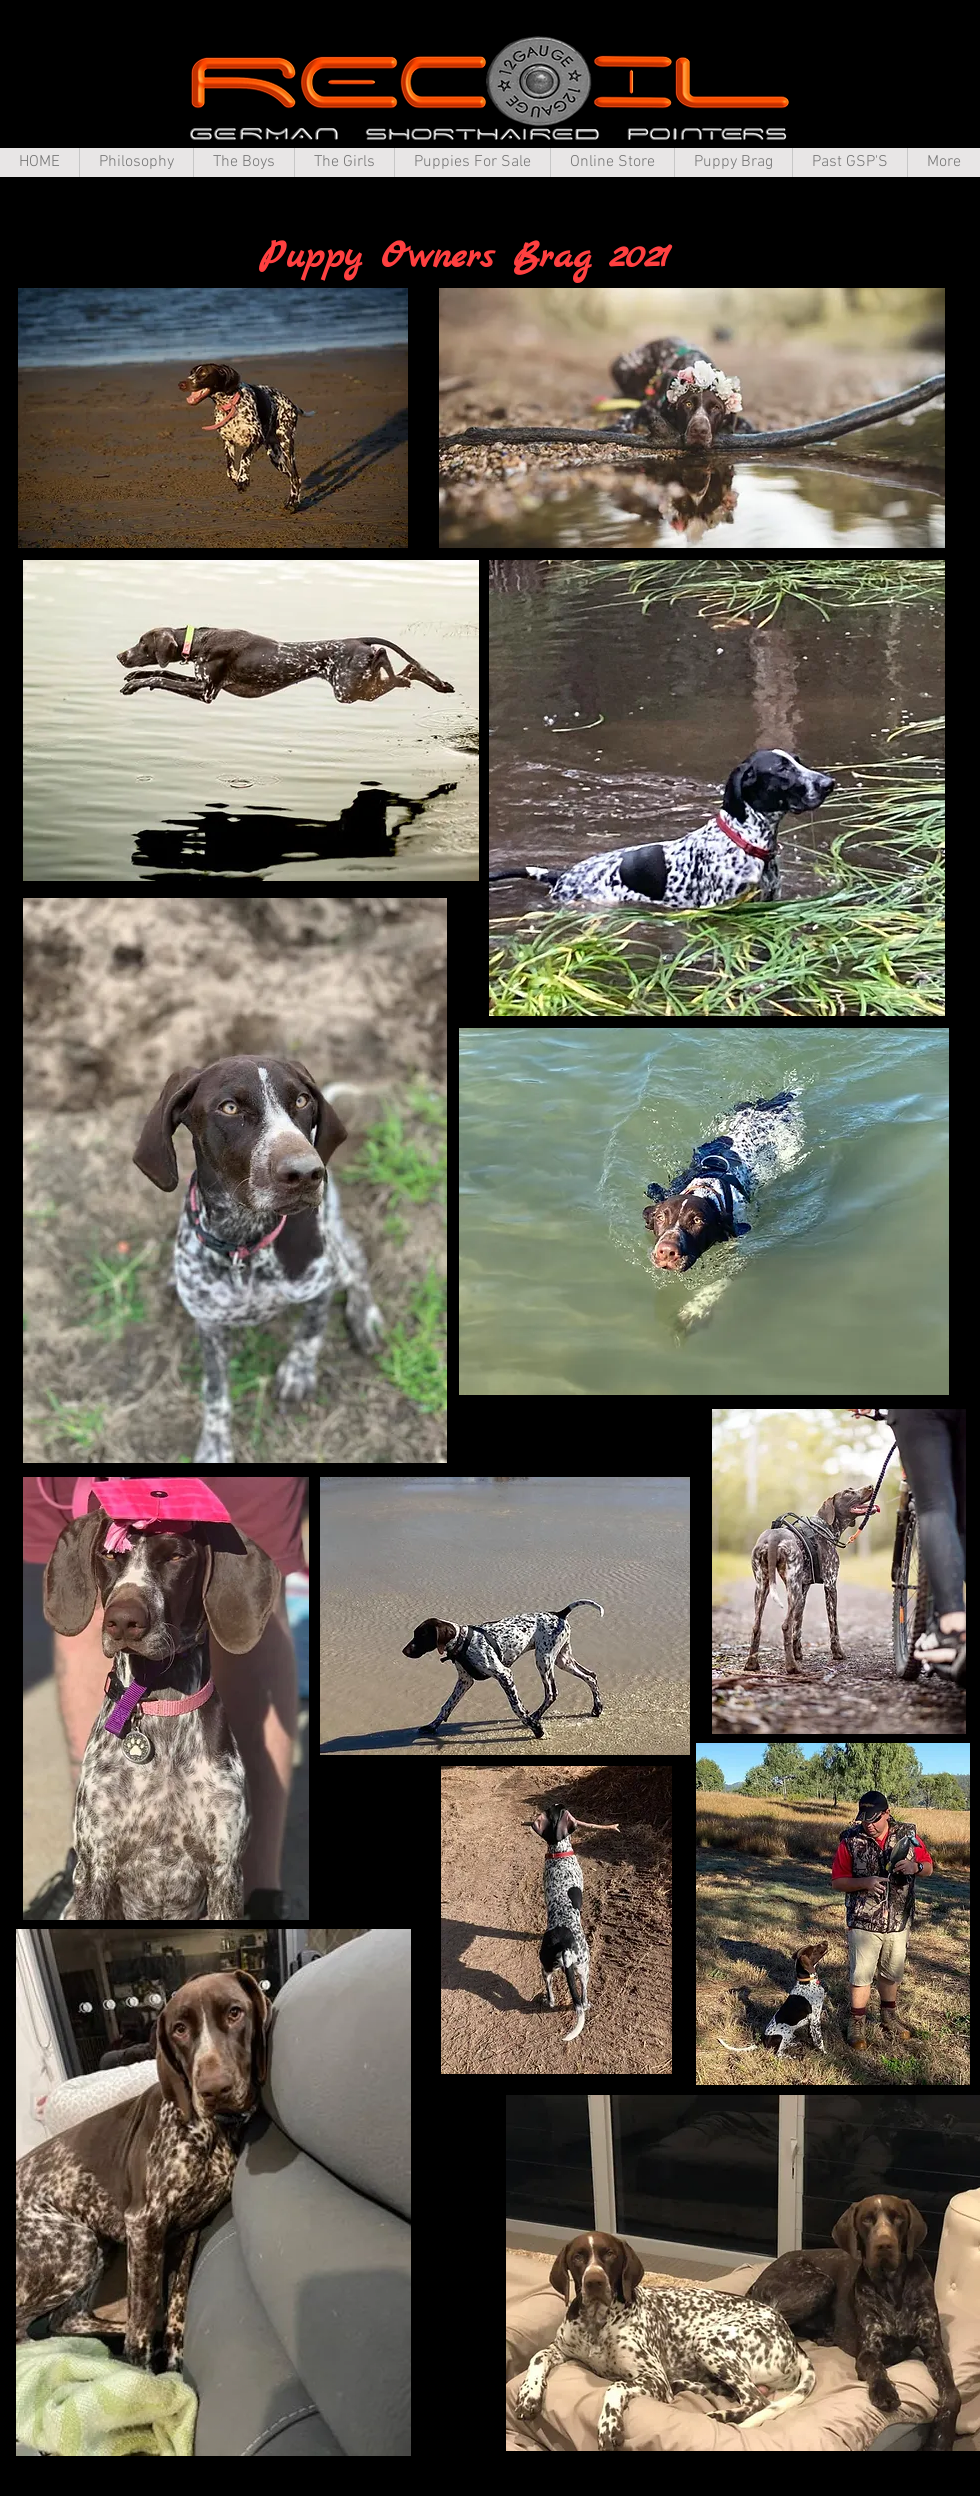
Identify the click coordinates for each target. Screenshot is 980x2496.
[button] (136, 162)
